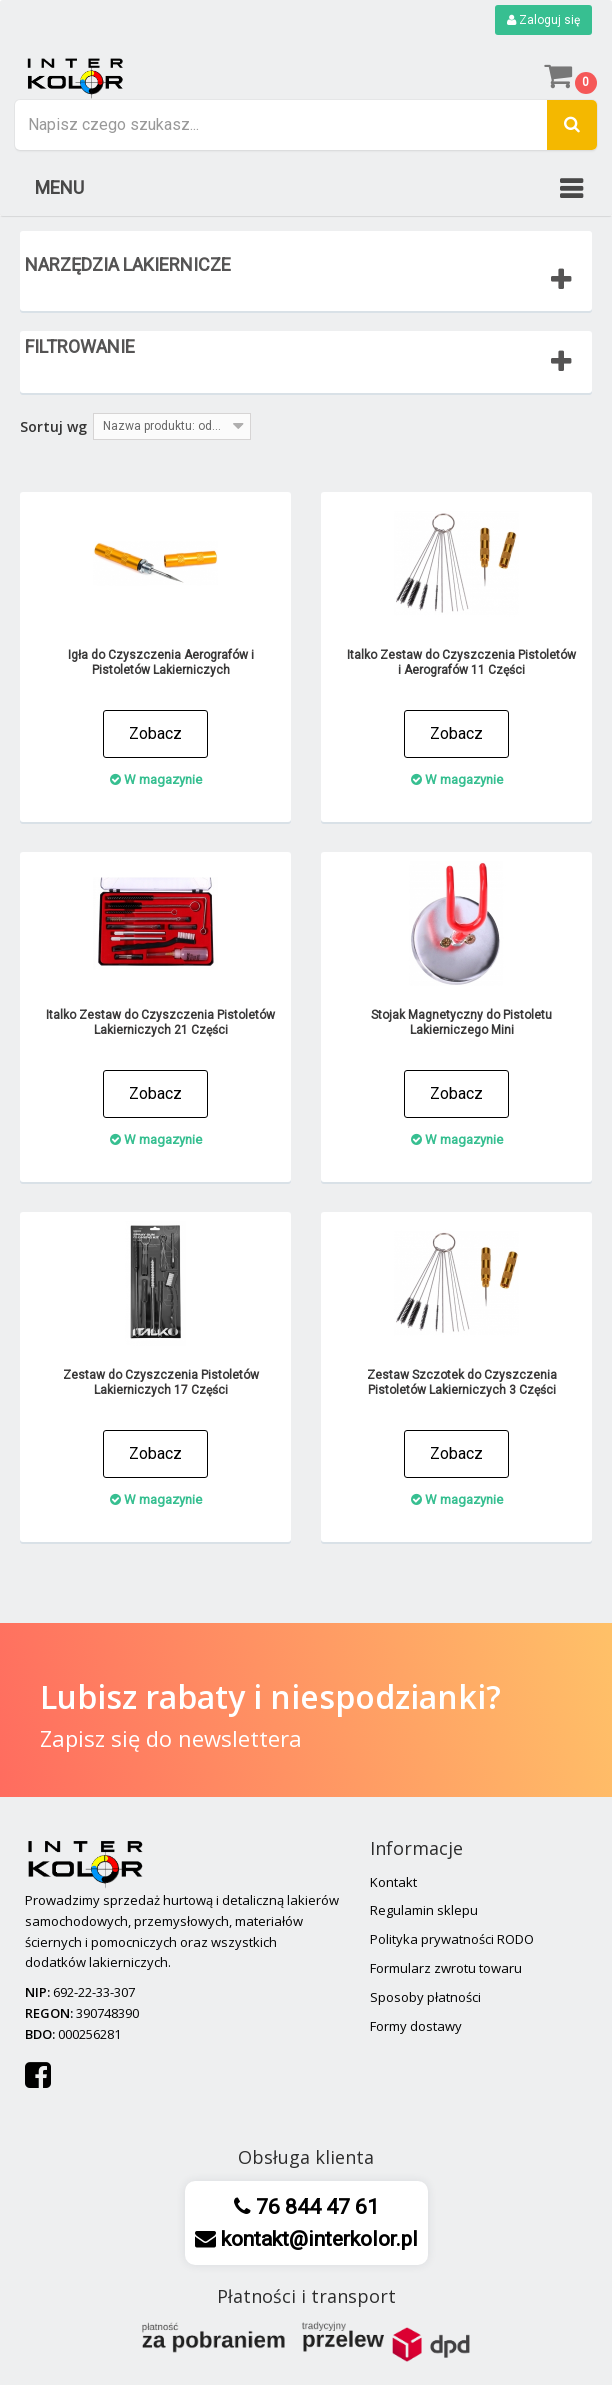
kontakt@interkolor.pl (317, 2239)
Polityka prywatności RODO (452, 1939)
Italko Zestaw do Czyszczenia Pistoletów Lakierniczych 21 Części (160, 1022)
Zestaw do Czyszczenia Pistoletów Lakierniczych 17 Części (161, 1382)
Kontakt (393, 1882)
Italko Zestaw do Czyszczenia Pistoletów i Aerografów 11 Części (461, 662)
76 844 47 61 (315, 2207)
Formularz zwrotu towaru (446, 1968)
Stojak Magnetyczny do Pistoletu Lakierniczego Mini (461, 1022)
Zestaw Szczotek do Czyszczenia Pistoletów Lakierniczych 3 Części (462, 1382)
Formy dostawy (416, 2026)
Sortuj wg (53, 426)
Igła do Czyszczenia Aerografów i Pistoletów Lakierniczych (161, 662)
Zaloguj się (543, 20)
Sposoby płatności (425, 1997)
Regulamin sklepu (424, 1910)
